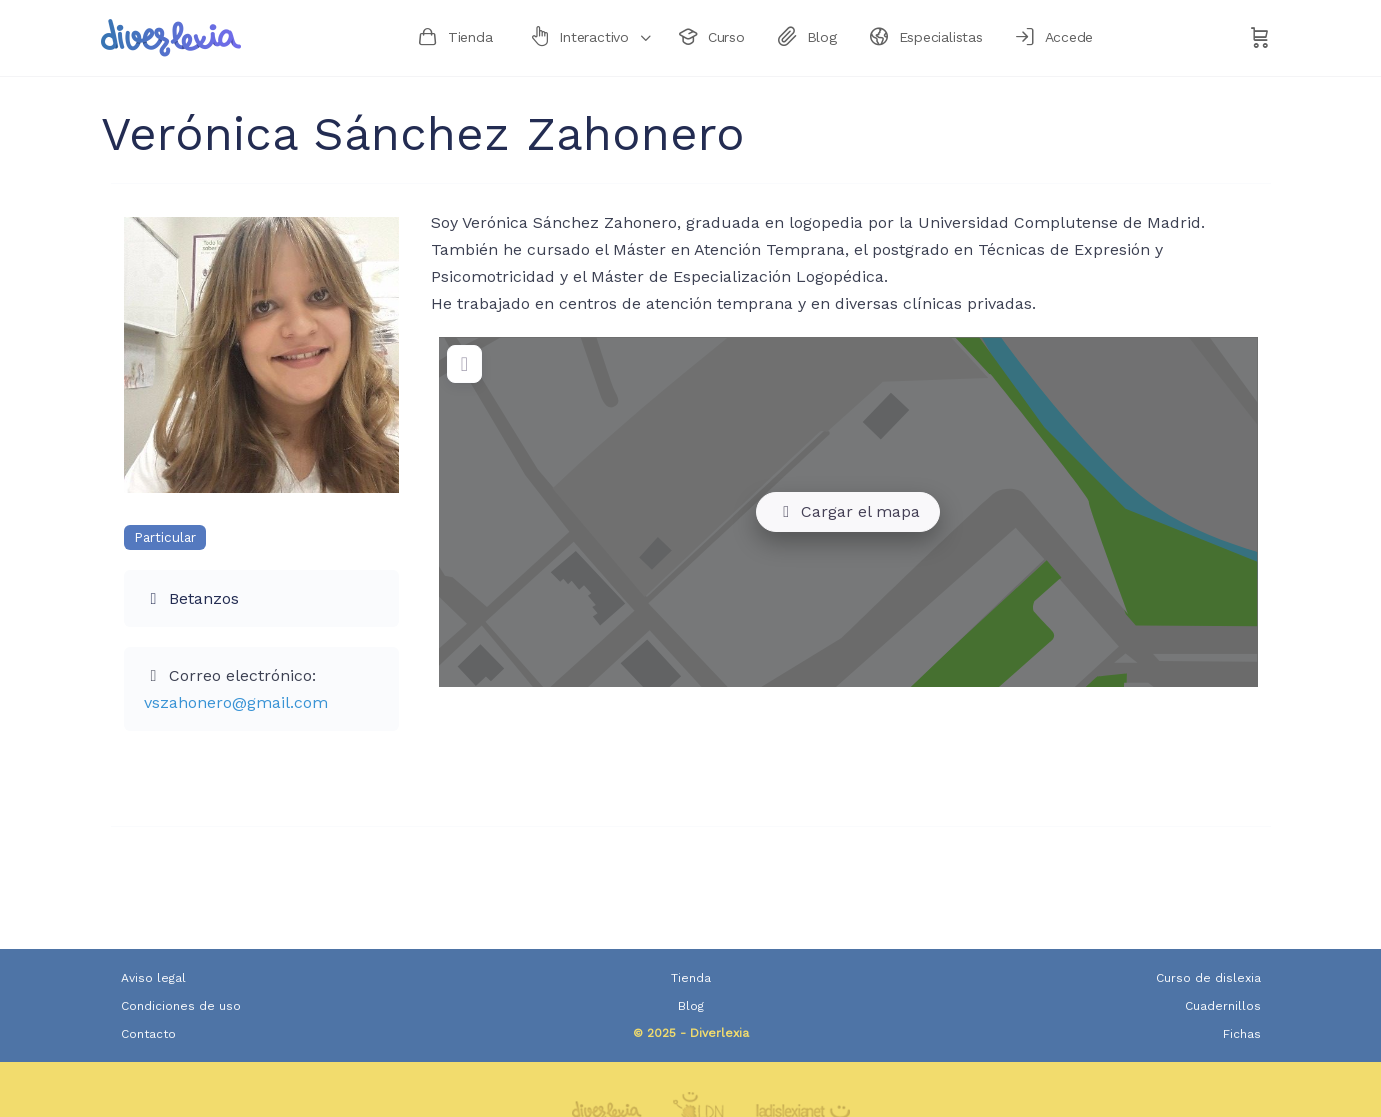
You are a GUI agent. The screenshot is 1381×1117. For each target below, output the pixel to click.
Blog (691, 1006)
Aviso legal (153, 978)
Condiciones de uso (181, 1006)
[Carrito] (1260, 38)
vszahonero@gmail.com (236, 702)
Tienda (691, 978)
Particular (165, 537)
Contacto (148, 1034)
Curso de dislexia (1208, 978)
